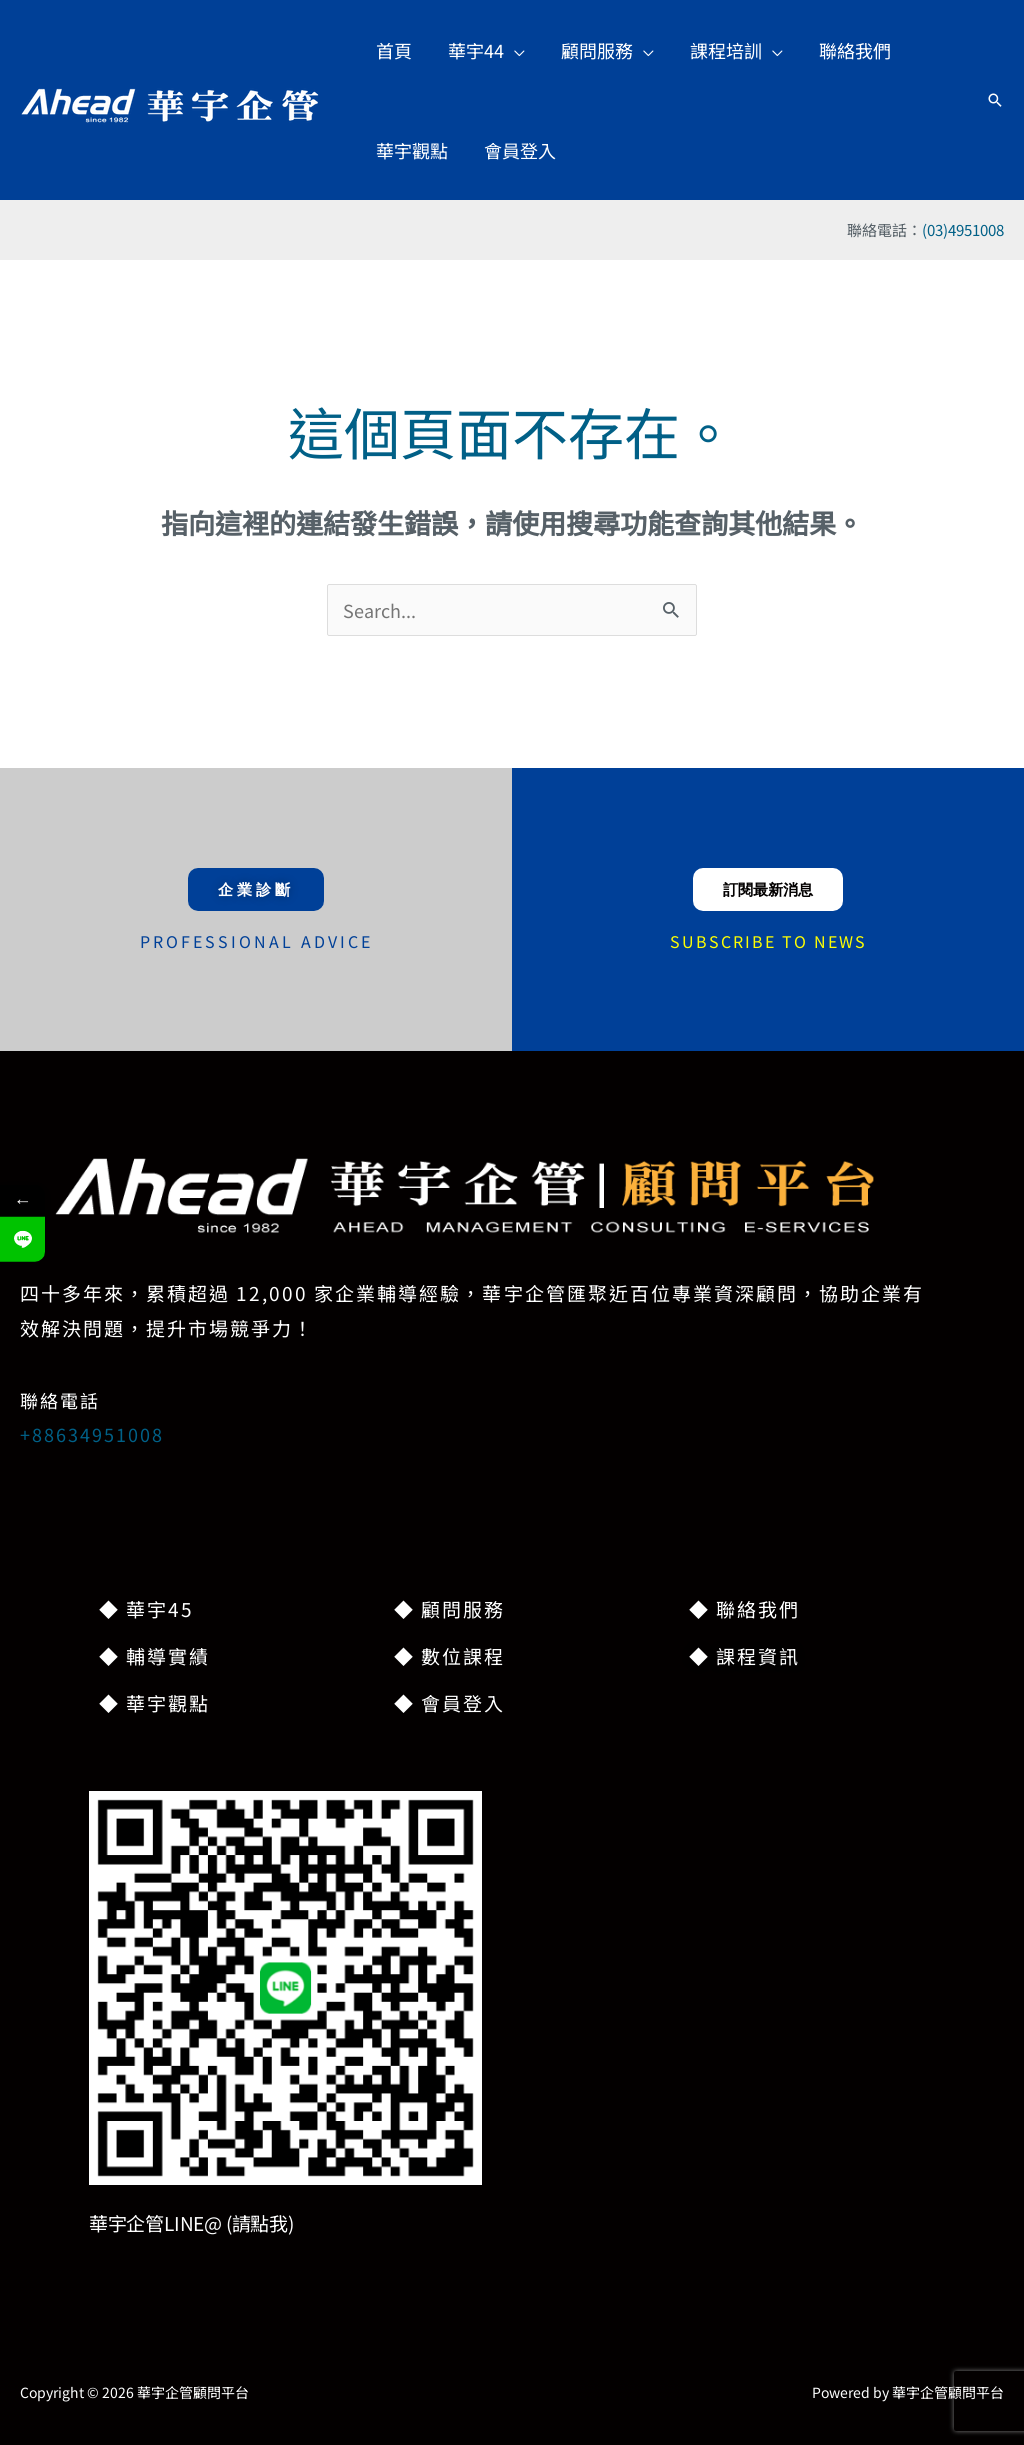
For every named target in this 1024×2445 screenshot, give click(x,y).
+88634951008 (92, 1434)
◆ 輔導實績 (154, 1655)
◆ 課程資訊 (744, 1655)
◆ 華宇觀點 (154, 1702)
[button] (995, 100)
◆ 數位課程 (449, 1655)
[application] (514, 50)
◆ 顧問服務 (449, 1608)
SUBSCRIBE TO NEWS (768, 941)
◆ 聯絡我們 (744, 1608)
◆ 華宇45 (146, 1608)
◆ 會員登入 (449, 1702)
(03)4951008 (963, 229)
